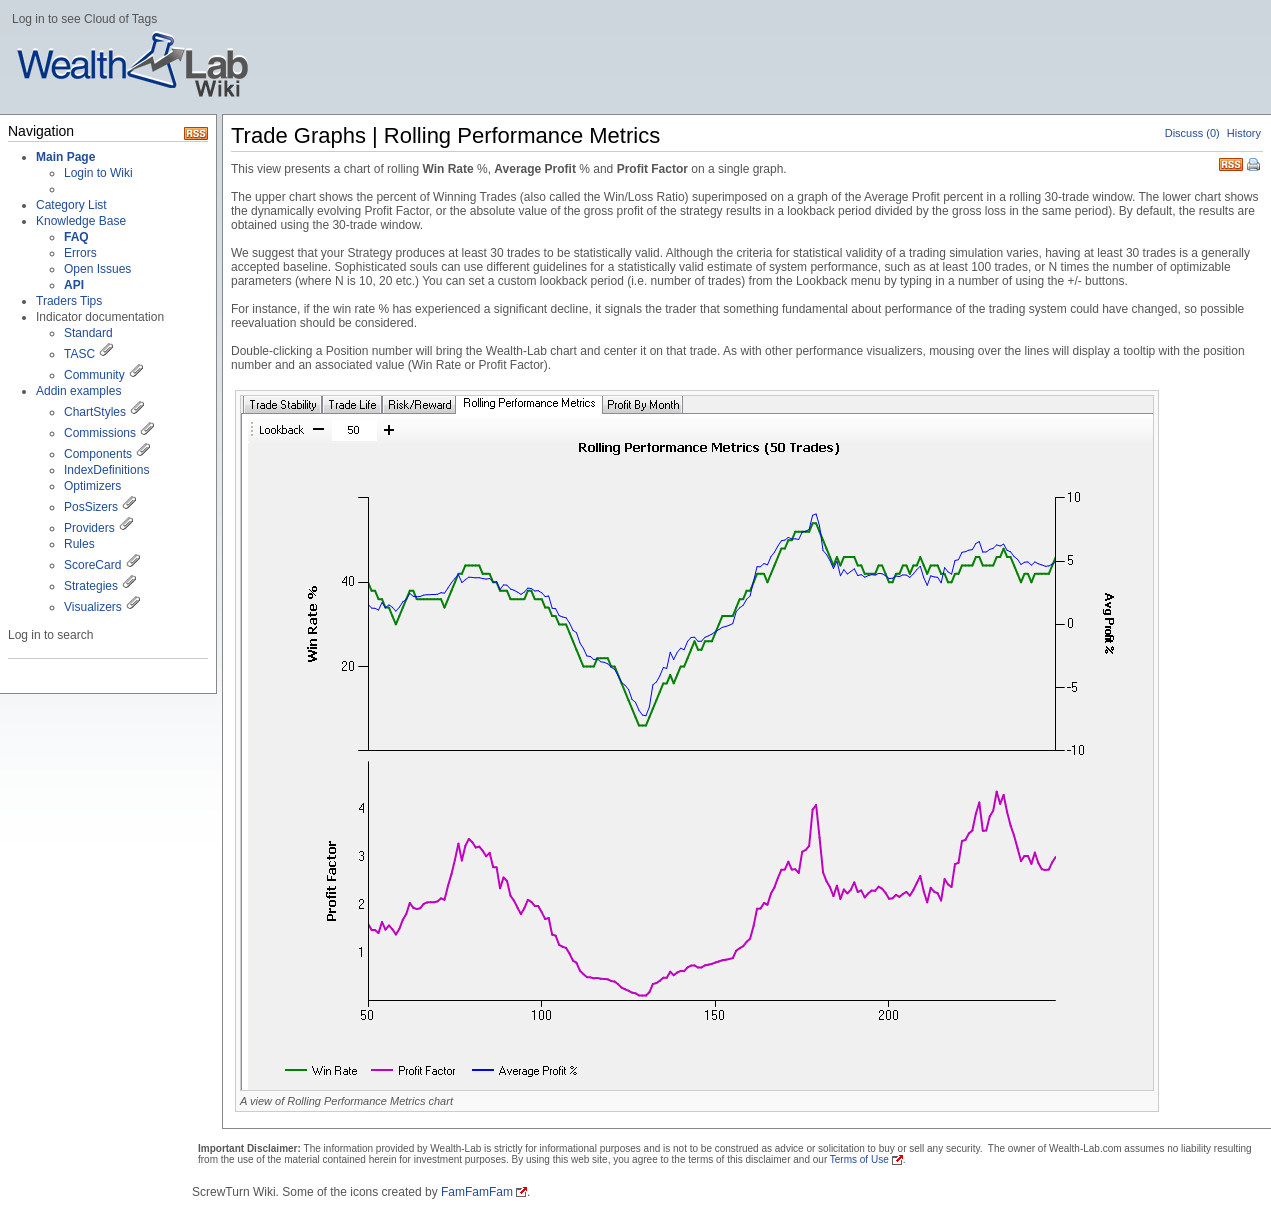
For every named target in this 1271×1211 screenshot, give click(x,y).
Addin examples (78, 391)
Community (94, 375)
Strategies (91, 586)
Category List (71, 205)
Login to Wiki (98, 173)
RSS (1231, 162)
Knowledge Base (81, 221)
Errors (80, 253)
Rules (79, 544)
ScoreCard (92, 565)
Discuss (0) (1192, 133)
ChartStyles (95, 412)
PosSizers (91, 507)
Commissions (100, 433)
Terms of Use (859, 1159)
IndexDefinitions (106, 470)
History (1244, 133)
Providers (89, 528)
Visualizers (93, 607)
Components (98, 454)
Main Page (65, 157)
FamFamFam (477, 1192)
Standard (88, 333)
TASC (79, 354)
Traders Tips (69, 301)
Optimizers (92, 486)
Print (1255, 166)
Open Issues (97, 269)
